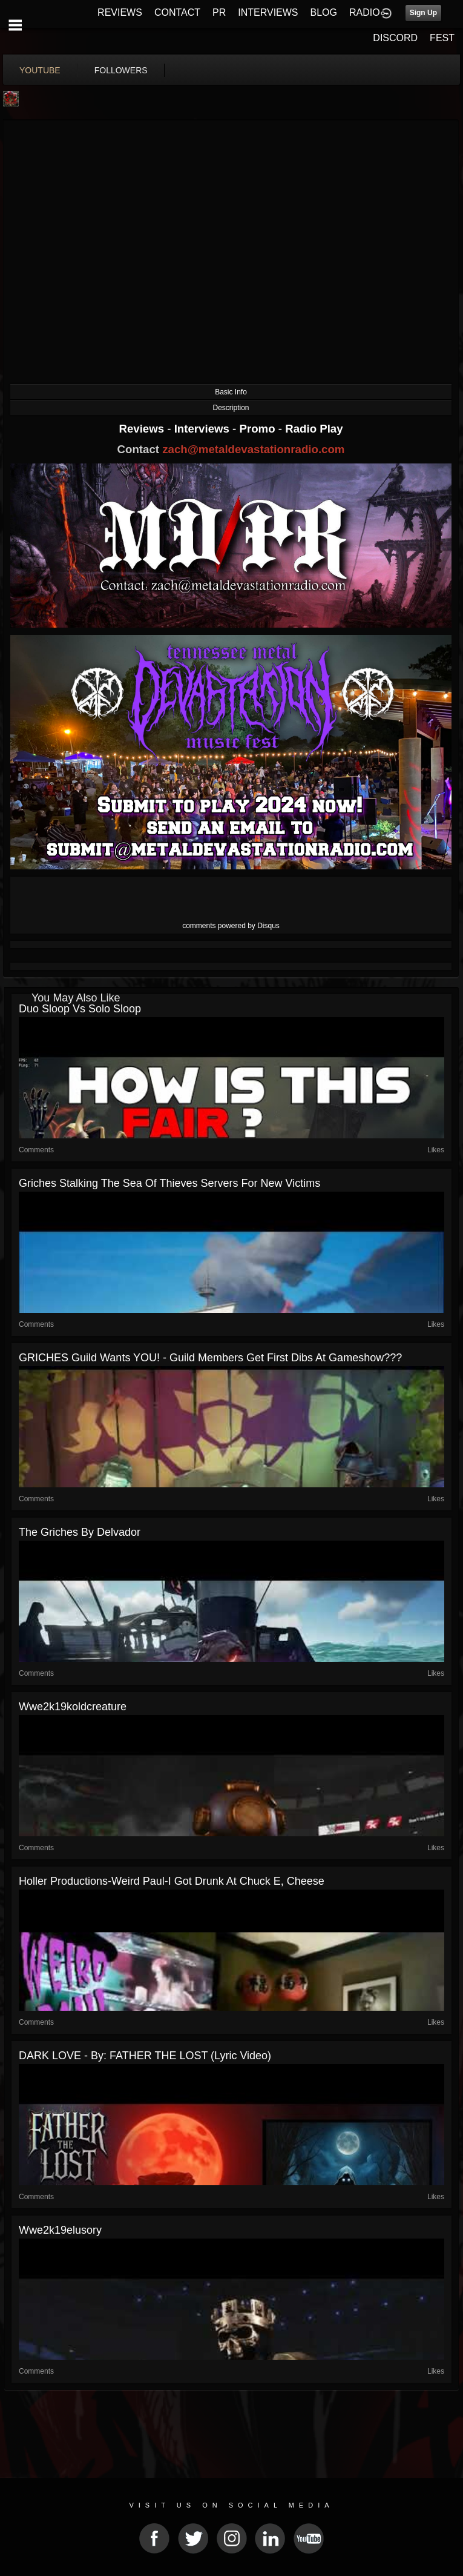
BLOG (323, 12)
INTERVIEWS (268, 12)
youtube (40, 70)
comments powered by (231, 925)
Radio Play (314, 428)
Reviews (143, 428)
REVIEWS (119, 12)
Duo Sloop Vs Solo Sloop (80, 1009)
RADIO (364, 12)
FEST (442, 38)
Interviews (203, 428)
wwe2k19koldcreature (72, 1707)
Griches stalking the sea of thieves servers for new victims (169, 1183)
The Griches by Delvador (79, 1532)
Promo (259, 428)
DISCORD (395, 38)
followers (121, 70)
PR (219, 12)
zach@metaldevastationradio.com (253, 449)
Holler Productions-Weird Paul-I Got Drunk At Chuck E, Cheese (171, 1881)
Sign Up (423, 12)
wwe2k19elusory (60, 2230)
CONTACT (177, 12)
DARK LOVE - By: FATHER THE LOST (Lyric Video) (145, 2056)
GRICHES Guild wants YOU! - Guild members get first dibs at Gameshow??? (210, 1358)
